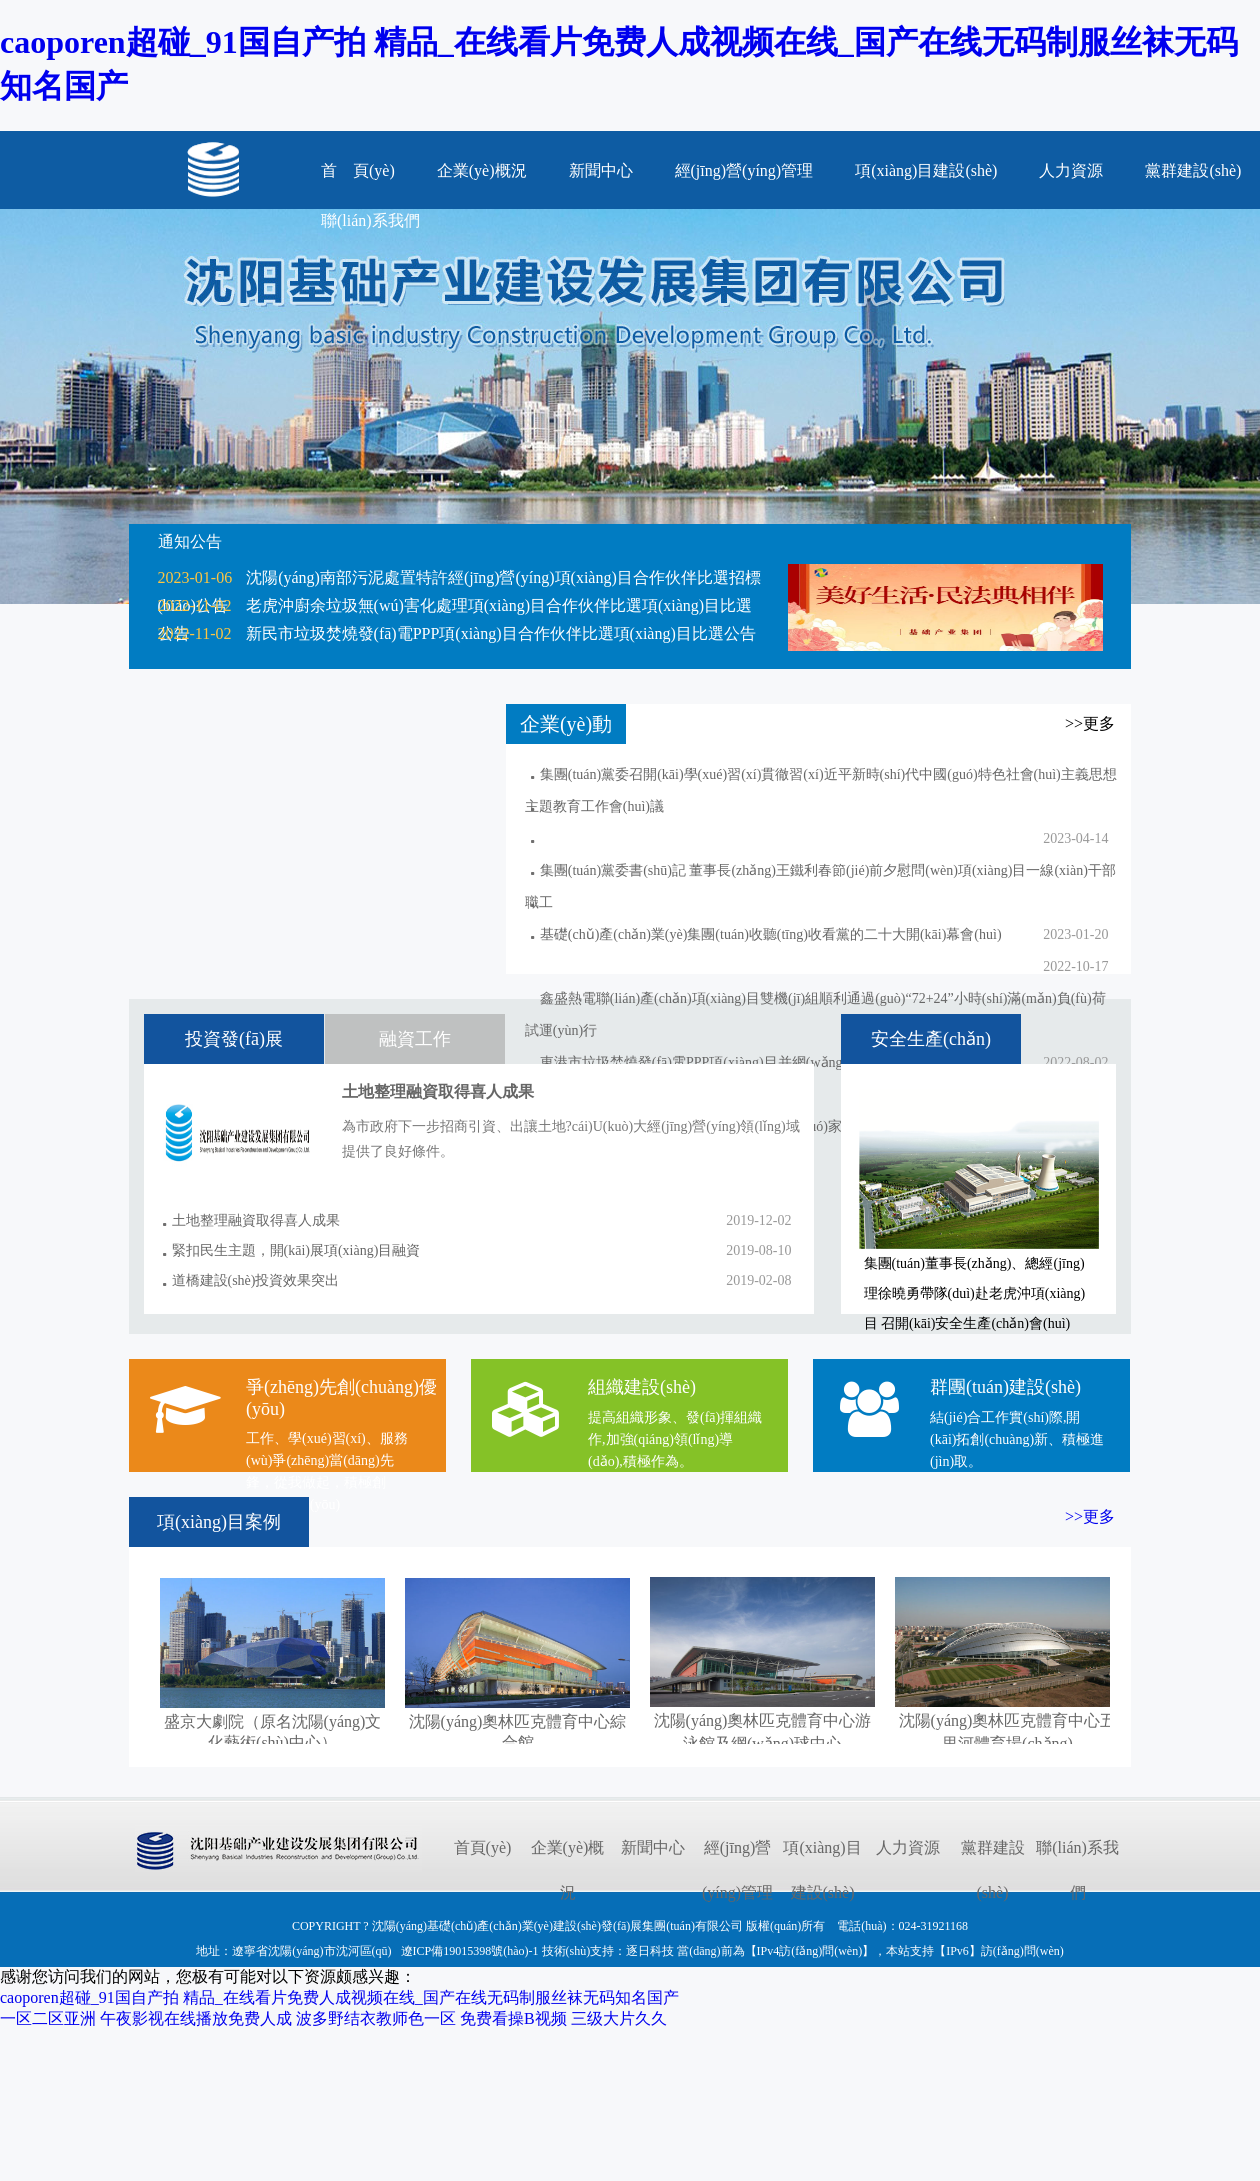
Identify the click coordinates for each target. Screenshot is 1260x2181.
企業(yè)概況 (482, 170)
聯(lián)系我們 (1077, 1870)
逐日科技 (650, 1951)
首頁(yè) (483, 1847)
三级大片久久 (619, 2018)
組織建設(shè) (642, 1387)
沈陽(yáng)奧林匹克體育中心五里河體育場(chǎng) (1007, 1722)
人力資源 (1071, 170)
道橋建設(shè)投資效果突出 (256, 1280)
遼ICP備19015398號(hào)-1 (470, 1951)
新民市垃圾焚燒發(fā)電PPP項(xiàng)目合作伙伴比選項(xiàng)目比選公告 (501, 633)
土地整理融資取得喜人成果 (256, 1220)
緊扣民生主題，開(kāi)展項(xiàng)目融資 (296, 1250)
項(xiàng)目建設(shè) (926, 170)
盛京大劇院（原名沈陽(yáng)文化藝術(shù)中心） (272, 1722)
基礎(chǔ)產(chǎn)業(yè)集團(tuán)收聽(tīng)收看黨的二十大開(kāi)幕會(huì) (771, 934)
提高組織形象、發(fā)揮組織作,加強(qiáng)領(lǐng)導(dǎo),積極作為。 (675, 1439)
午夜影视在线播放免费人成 (196, 2018)
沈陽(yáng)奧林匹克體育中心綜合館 (517, 1722)
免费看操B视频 (513, 2018)
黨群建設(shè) (1193, 170)
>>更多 (1090, 1516)
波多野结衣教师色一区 (376, 2018)
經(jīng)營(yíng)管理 (744, 170)
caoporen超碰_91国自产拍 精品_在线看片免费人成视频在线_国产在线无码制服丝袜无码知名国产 (339, 1997)
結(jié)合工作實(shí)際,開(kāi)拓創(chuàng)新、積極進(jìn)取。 (1017, 1439)
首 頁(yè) (358, 170)
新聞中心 (601, 170)
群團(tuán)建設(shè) (1005, 1387)
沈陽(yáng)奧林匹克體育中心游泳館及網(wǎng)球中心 (762, 1722)
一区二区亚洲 (48, 2018)
